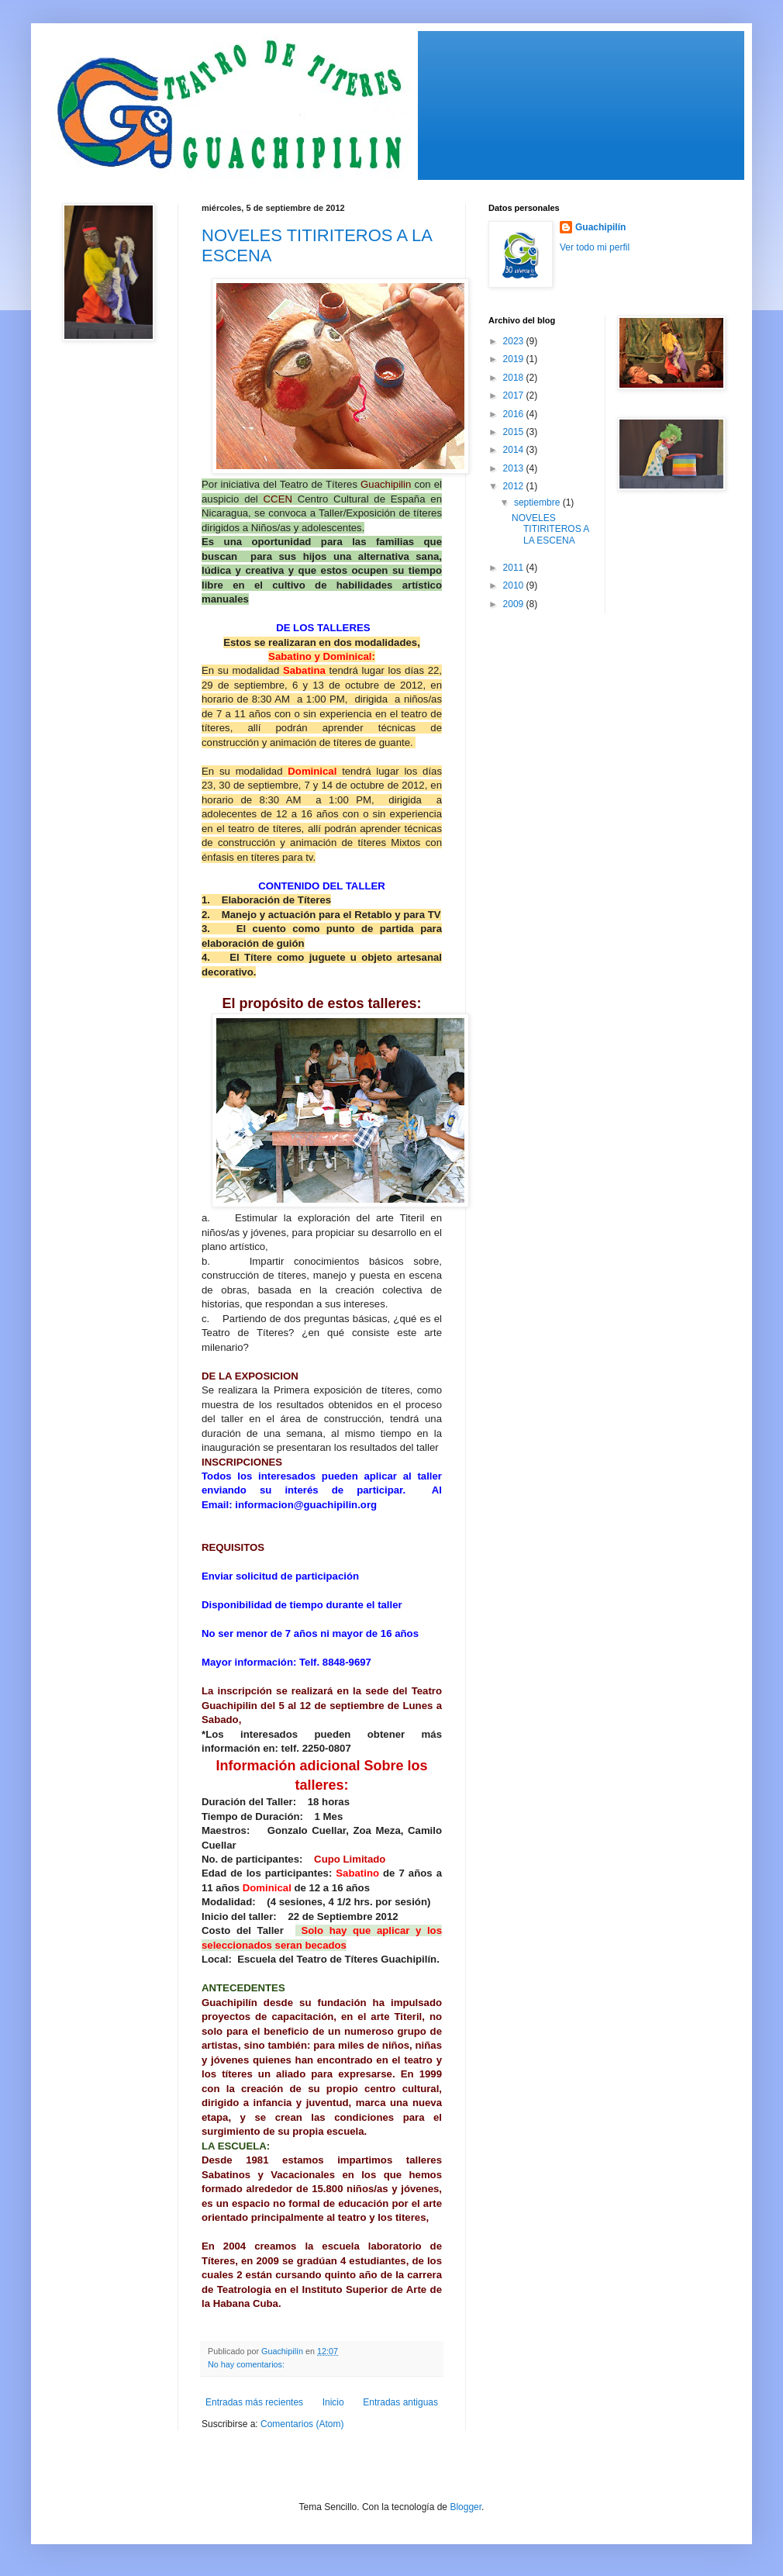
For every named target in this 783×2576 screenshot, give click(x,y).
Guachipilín (600, 227)
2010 (514, 585)
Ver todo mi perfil (595, 247)
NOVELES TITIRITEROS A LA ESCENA (550, 529)
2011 (514, 567)
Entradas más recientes (254, 2402)
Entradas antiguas (400, 2402)
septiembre (538, 502)
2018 (514, 377)
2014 (514, 449)
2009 (514, 604)
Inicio (333, 2402)
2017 (514, 395)
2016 (514, 414)
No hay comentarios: (247, 2364)
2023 (514, 341)
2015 (514, 431)
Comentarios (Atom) (301, 2424)
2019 (514, 359)
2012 (514, 486)
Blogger (465, 2507)
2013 (514, 468)
